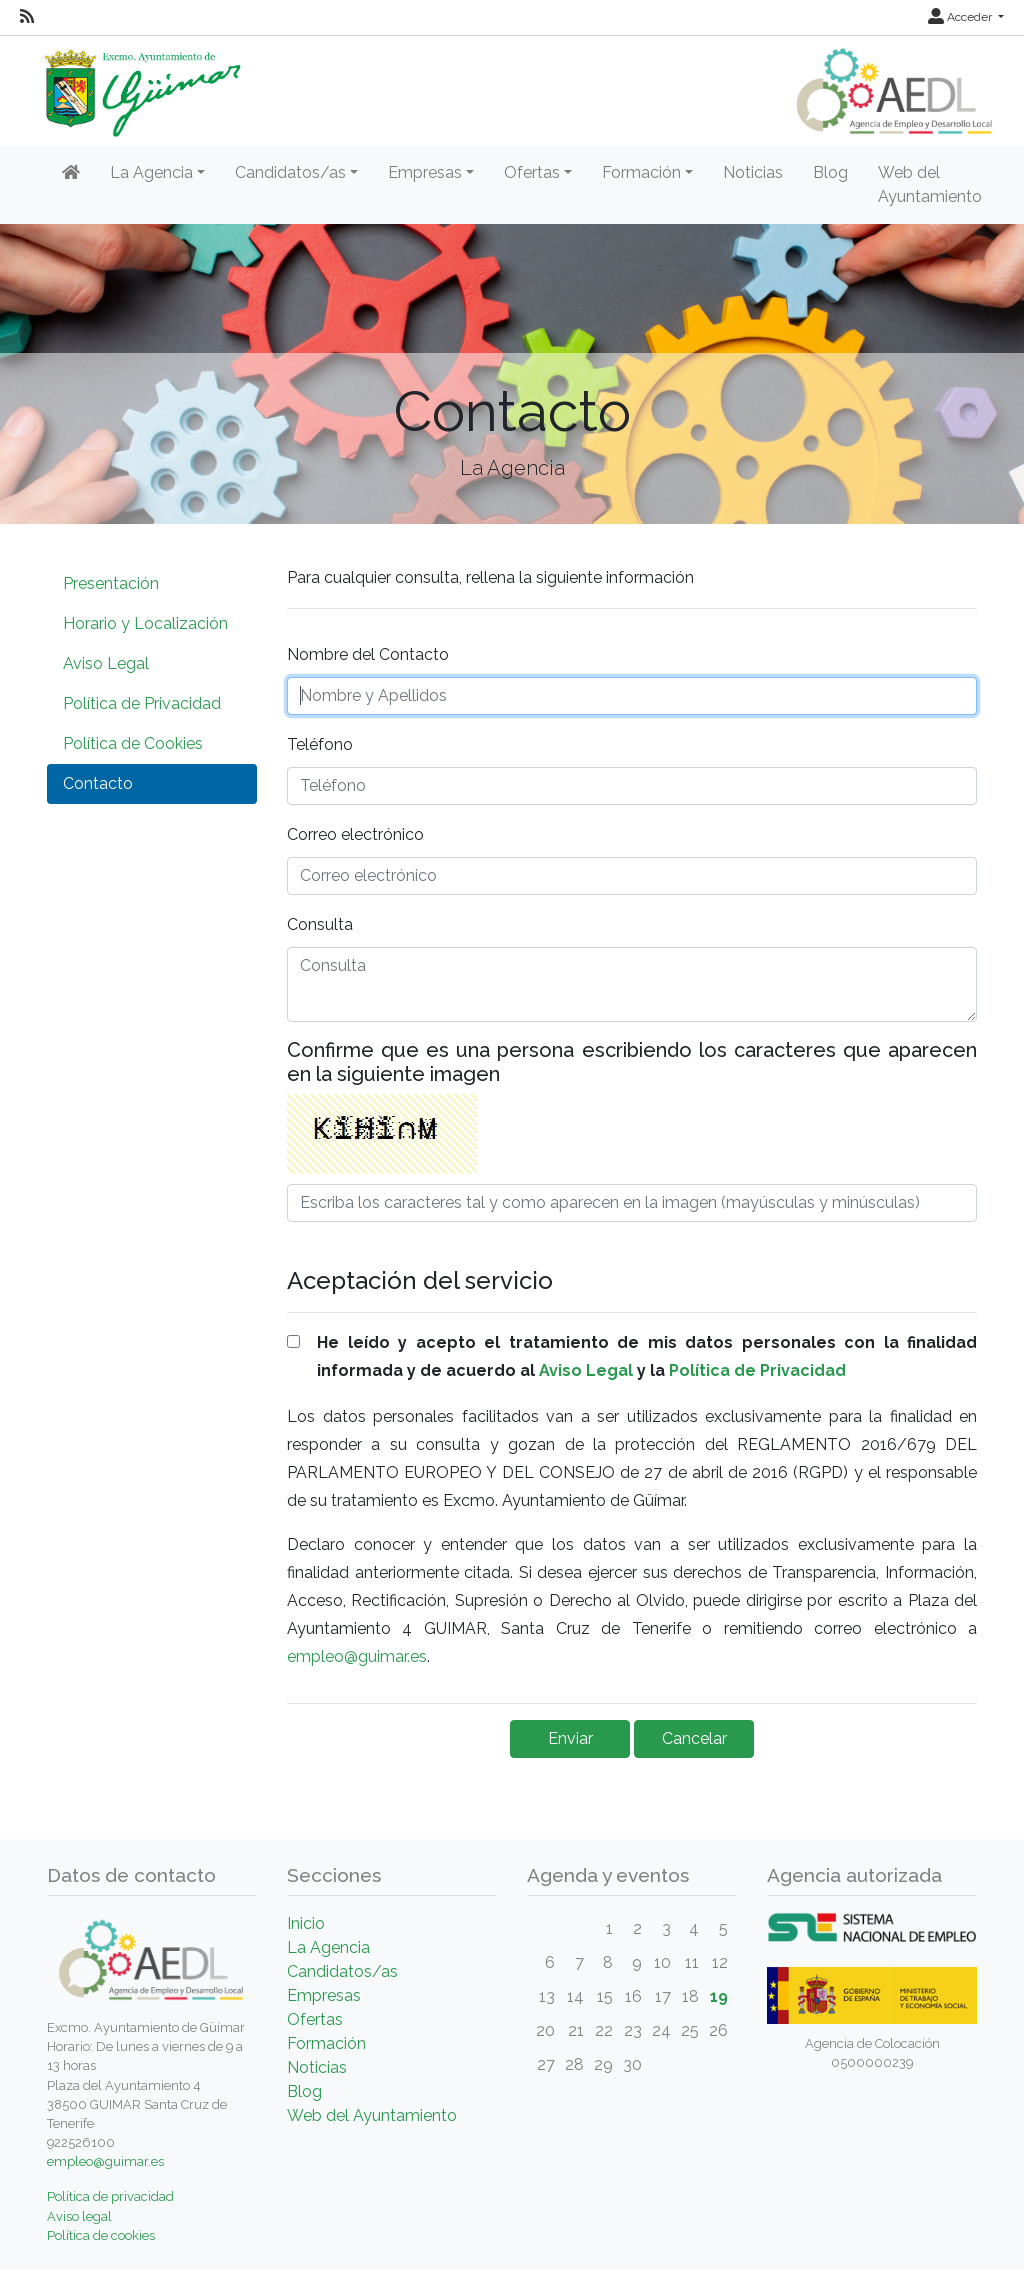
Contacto (98, 783)
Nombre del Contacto (368, 654)
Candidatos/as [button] (290, 172)
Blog (830, 172)
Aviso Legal (106, 663)
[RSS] (27, 17)
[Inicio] (71, 173)
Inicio (306, 1923)
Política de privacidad (110, 2196)
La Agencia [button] (151, 172)
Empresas (324, 1995)
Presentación (111, 583)
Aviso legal (79, 2216)
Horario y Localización (145, 623)
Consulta (320, 924)
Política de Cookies (133, 743)
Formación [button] (641, 172)
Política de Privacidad (142, 703)
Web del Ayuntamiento (930, 184)
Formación (326, 2043)
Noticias (753, 172)
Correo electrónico (355, 834)
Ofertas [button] (532, 172)
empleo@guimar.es (357, 1656)
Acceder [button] (961, 17)
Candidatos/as (342, 1971)
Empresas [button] (425, 172)
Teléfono (320, 744)
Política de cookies (101, 2235)
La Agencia (328, 1947)
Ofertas (315, 2019)
